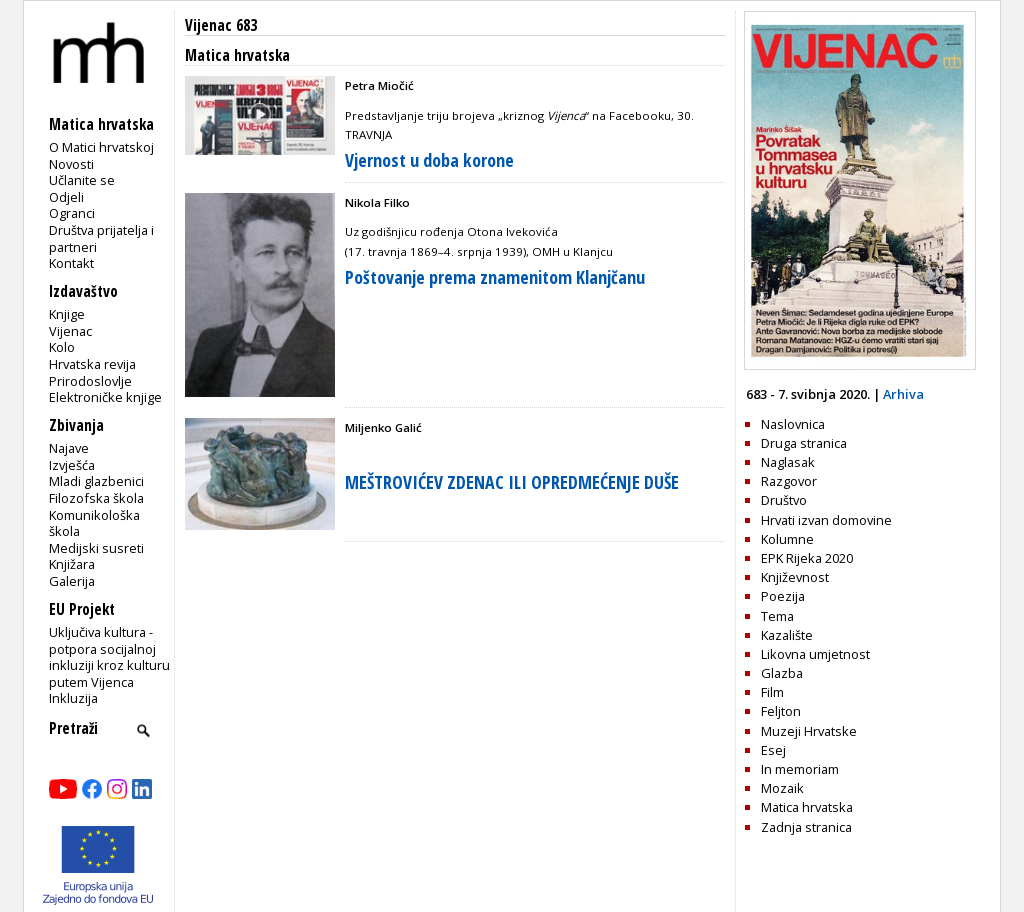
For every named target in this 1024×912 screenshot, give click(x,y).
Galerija (72, 581)
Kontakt (71, 263)
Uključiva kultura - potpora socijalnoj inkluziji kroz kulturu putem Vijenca (109, 657)
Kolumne (787, 539)
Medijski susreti (96, 548)
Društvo (784, 500)
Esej (773, 750)
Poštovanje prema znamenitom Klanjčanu (495, 277)
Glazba (782, 673)
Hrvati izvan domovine (826, 520)
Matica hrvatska (807, 807)
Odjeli (66, 197)
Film (772, 692)
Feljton (781, 711)
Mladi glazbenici (96, 481)
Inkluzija (73, 698)
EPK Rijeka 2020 (807, 558)
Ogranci (72, 213)
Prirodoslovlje (90, 381)
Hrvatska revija (92, 364)
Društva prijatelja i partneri (101, 238)
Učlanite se (82, 180)
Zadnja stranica (806, 827)
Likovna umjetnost (815, 654)
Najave (69, 448)
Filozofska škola (96, 498)
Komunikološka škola (94, 523)
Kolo (62, 347)
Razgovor (789, 481)
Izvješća (72, 465)
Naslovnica (793, 424)
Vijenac (70, 331)
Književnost (795, 577)
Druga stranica (804, 443)
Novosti (71, 164)
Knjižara (72, 564)
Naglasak (788, 462)
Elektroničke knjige (105, 397)
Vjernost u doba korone (429, 160)
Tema (777, 616)
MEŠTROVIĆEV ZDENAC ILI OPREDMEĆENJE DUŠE (512, 482)
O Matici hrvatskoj (101, 147)
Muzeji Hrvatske (809, 731)
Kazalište (787, 635)
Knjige (67, 314)
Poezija (783, 596)
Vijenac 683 (221, 25)
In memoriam (800, 769)
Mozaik (782, 788)
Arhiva (903, 394)
